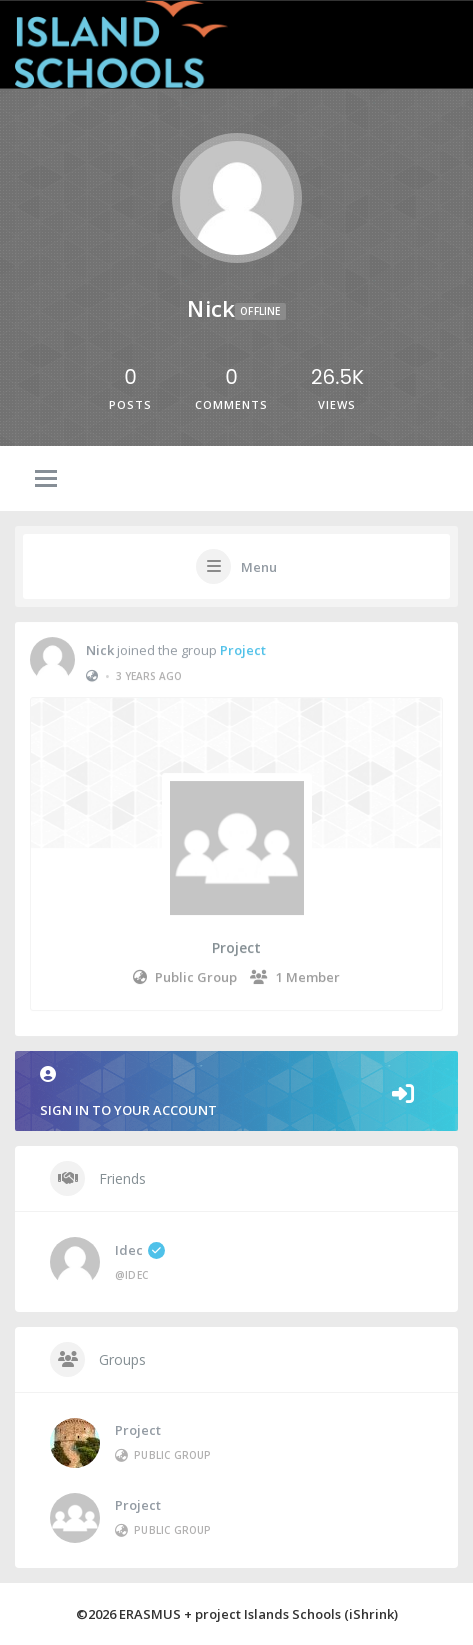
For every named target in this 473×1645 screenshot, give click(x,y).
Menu (259, 567)
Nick (100, 653)
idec (140, 1250)
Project (243, 653)
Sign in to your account (236, 1092)
